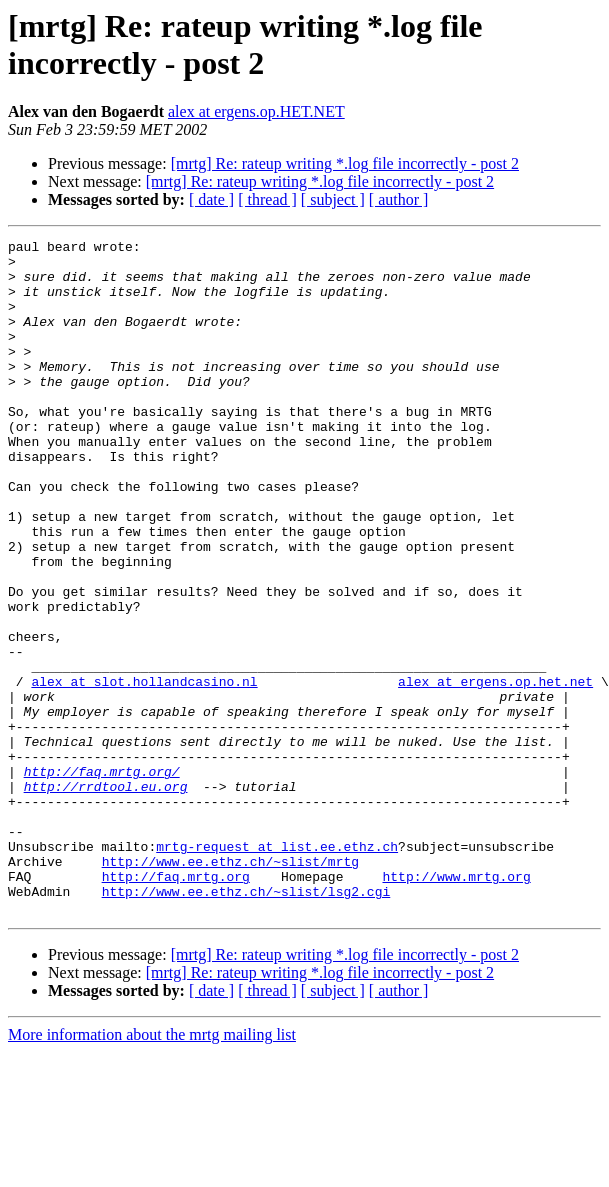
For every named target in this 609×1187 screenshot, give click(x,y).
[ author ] (399, 199)
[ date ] (211, 199)
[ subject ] (333, 199)
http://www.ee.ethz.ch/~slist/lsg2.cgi (246, 1023)
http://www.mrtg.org (456, 1005)
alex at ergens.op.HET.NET (256, 111)
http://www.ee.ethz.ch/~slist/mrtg (230, 987)
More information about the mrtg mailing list (152, 1169)
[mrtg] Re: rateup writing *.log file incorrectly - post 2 (345, 163)
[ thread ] (267, 199)
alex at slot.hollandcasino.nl (144, 771)
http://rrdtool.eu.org (106, 897)
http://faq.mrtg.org (176, 1005)
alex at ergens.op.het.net (495, 771)
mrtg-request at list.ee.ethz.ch (277, 969)
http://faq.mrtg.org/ (102, 879)
